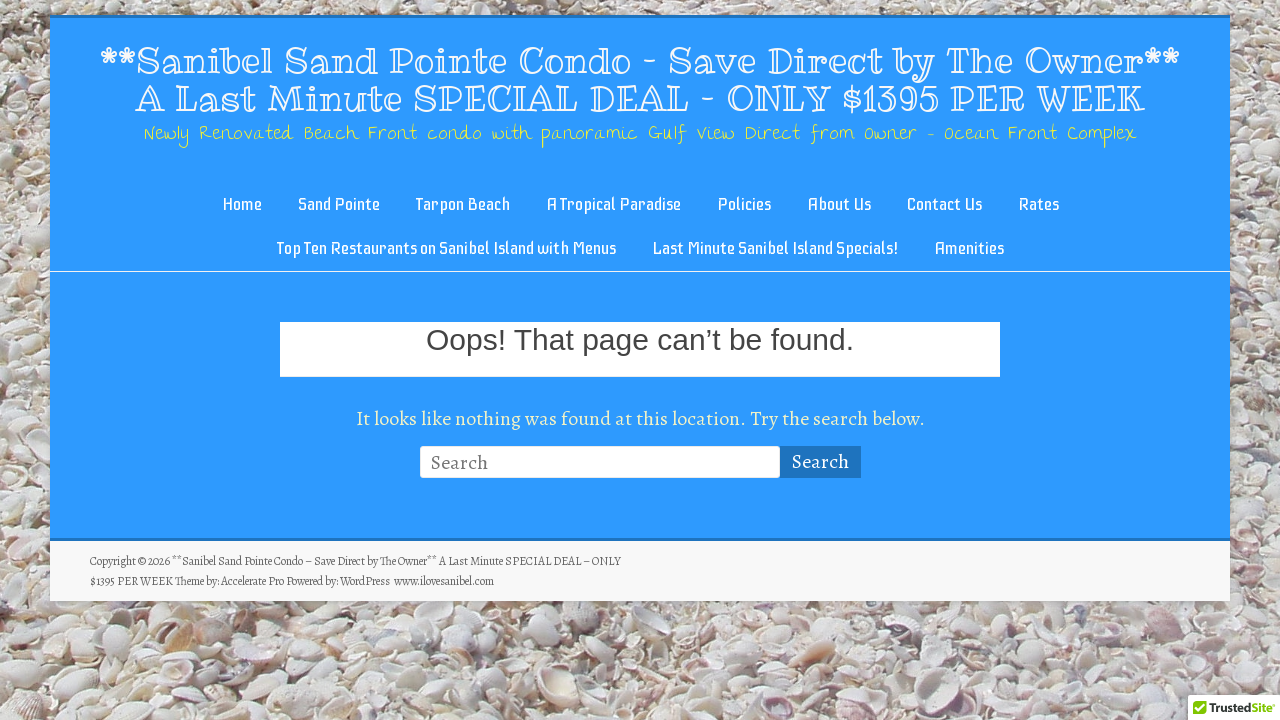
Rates (1038, 204)
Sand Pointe (339, 204)
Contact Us (944, 204)
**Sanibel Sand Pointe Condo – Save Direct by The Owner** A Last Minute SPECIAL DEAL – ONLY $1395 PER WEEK (640, 79)
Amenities (969, 248)
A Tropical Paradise (613, 204)
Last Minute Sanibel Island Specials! (775, 248)
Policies (744, 204)
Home (242, 204)
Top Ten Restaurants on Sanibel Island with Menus (446, 248)
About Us (839, 204)
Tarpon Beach (463, 204)
